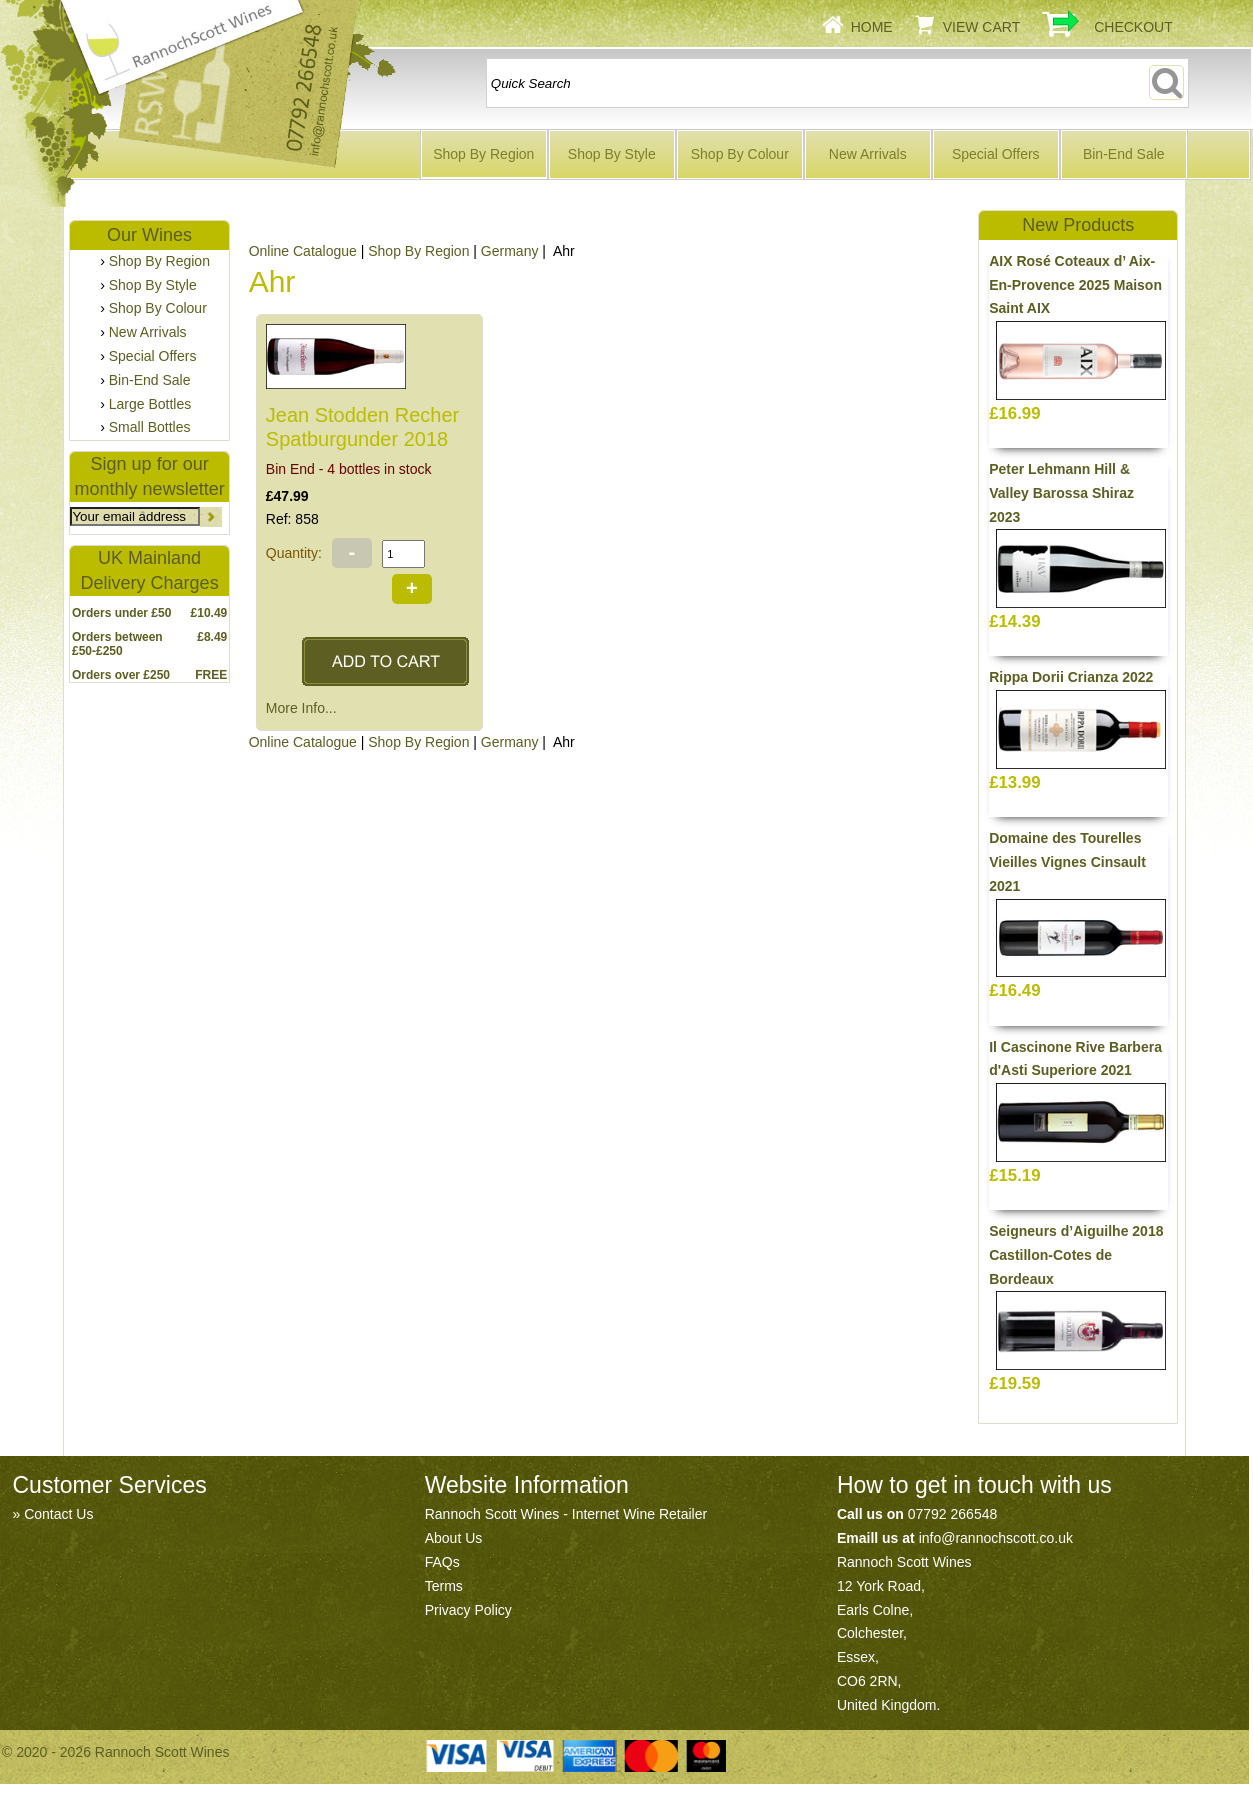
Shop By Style (612, 154)
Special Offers (996, 154)
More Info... (301, 708)
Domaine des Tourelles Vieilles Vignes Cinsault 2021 (1067, 862)
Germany (510, 251)
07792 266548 (953, 1514)
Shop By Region (483, 154)
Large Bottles (150, 404)
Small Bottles (150, 427)
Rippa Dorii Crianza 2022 (1071, 677)
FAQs (442, 1562)
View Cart (982, 27)
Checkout (1133, 27)
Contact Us (58, 1514)
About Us (454, 1538)
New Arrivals (868, 154)
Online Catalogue (303, 251)
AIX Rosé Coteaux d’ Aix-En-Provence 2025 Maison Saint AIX (1075, 285)
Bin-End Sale (1124, 154)
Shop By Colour (740, 154)
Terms (444, 1586)
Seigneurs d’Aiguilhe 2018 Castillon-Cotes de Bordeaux (1076, 1255)
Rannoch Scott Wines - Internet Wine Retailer (566, 1514)
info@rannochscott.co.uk (996, 1538)
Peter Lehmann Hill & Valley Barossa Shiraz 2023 (1061, 493)
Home (872, 27)
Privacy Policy (468, 1610)
